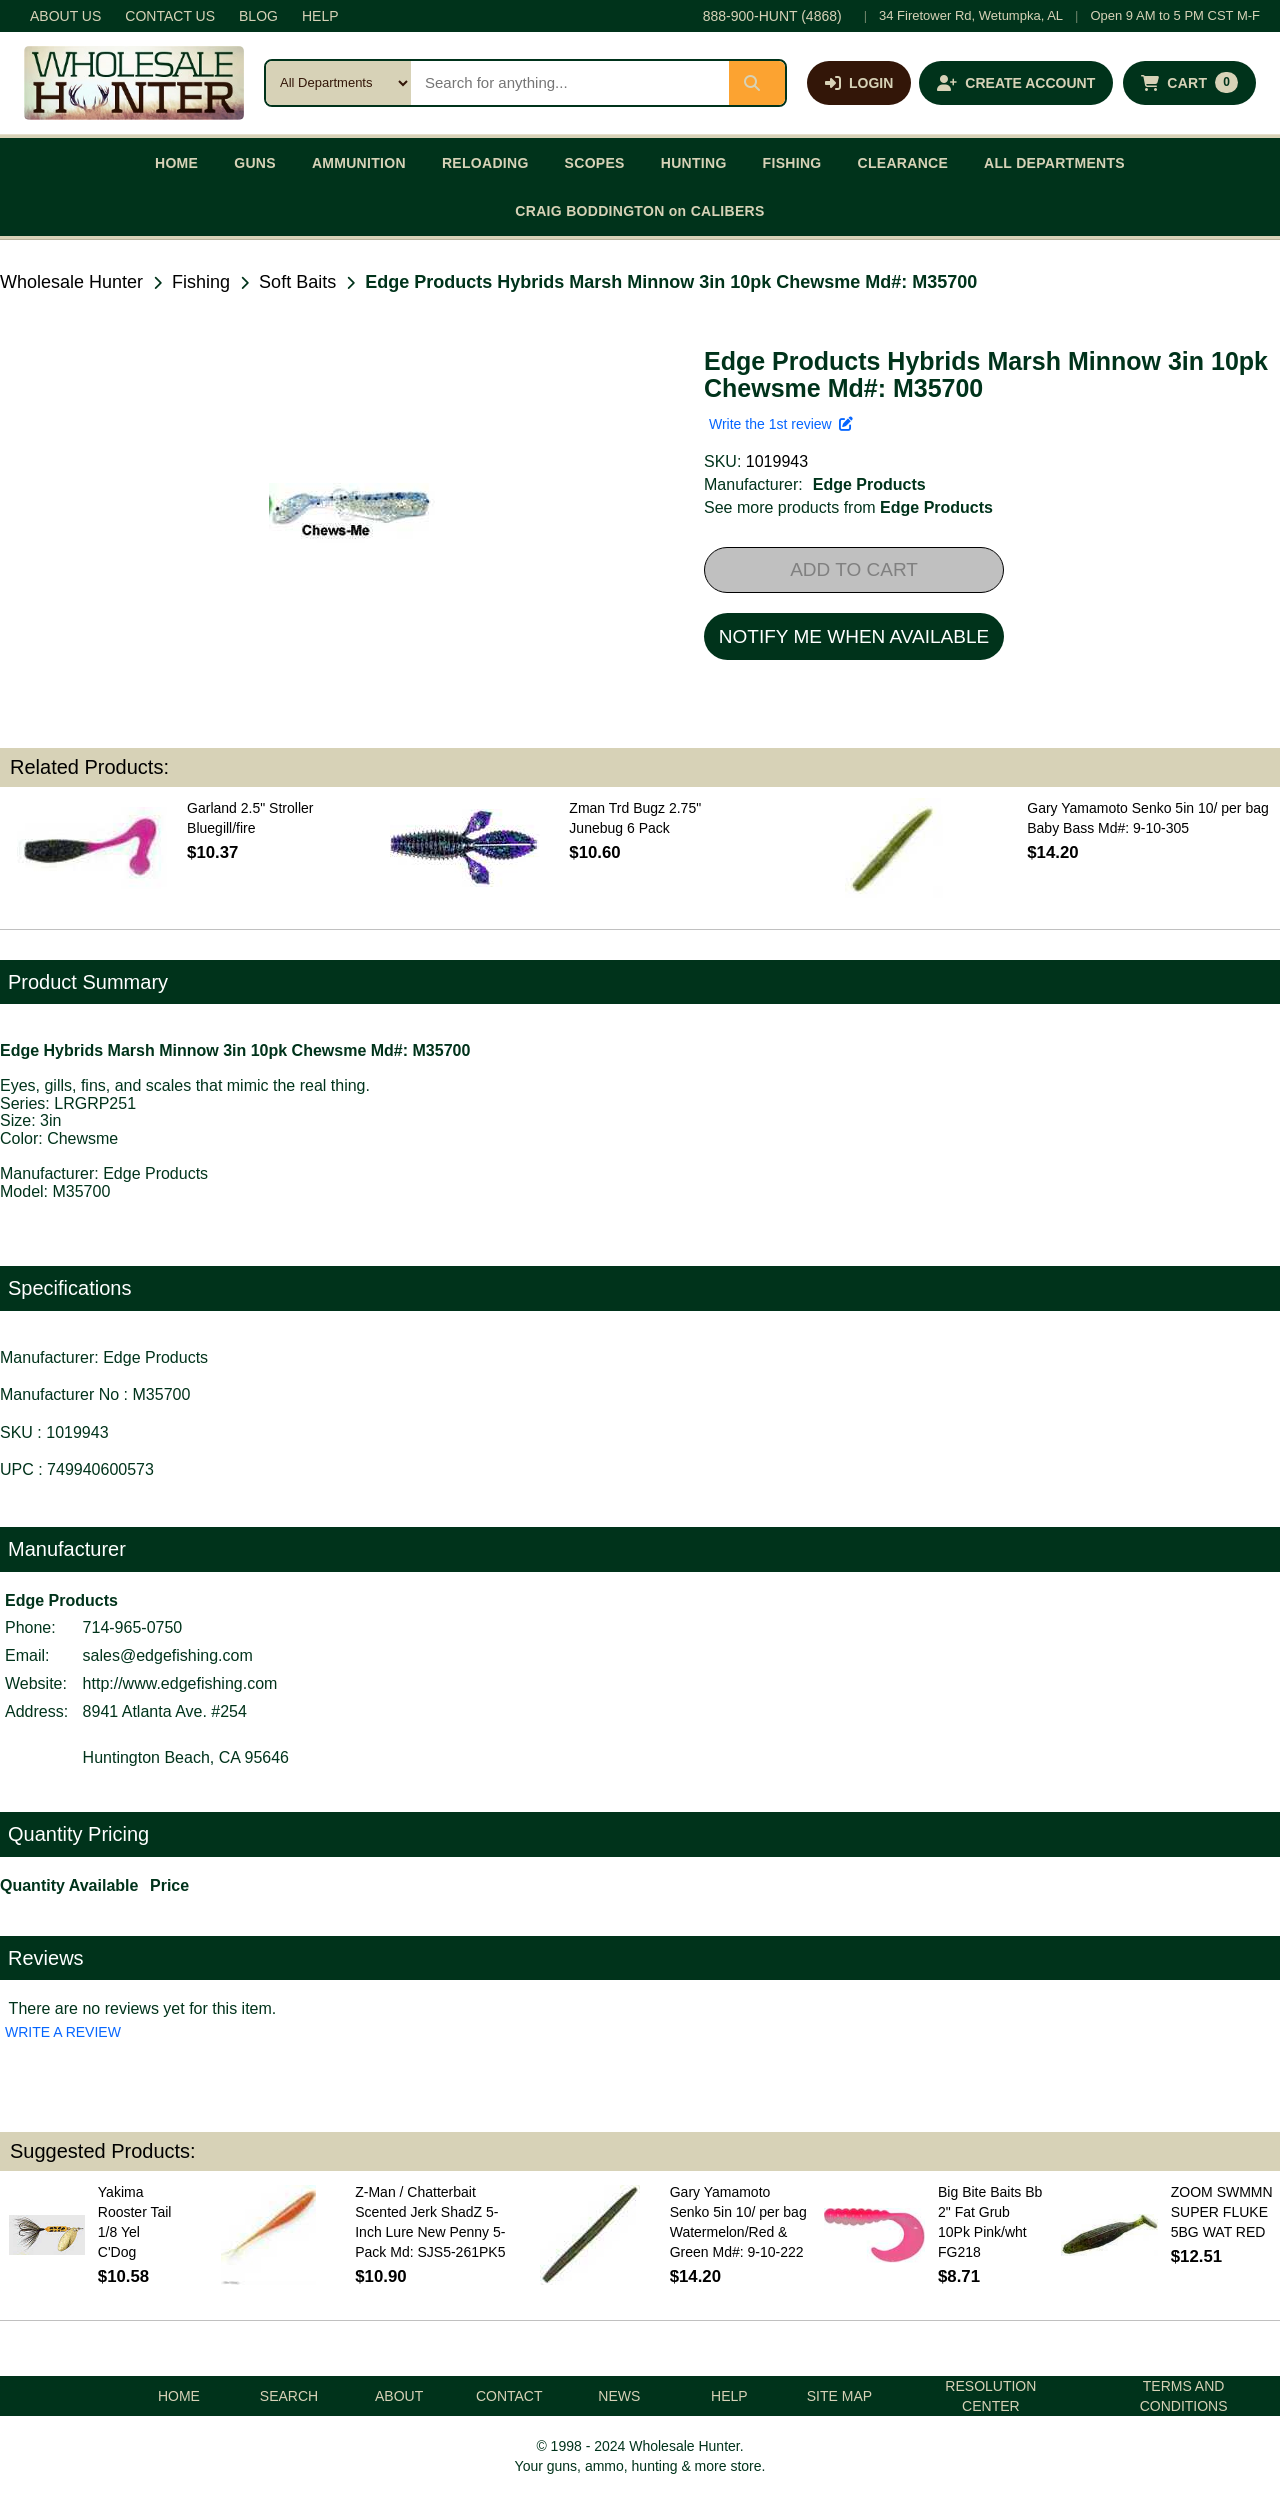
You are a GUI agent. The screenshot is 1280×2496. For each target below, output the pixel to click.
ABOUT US (65, 16)
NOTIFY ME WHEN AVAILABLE (854, 636)
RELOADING (485, 163)
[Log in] (859, 83)
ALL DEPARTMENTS (1054, 163)
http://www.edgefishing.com (180, 1683)
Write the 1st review (781, 424)
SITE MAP (839, 2396)
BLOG (258, 16)
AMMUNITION (359, 163)
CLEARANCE (903, 163)
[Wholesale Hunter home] (134, 83)
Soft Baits (297, 282)
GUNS (255, 163)
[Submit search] (757, 83)
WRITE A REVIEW (63, 2032)
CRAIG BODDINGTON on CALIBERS (639, 211)
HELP (320, 16)
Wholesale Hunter (71, 282)
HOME (176, 163)
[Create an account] (1016, 83)
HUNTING (694, 163)
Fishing (201, 282)
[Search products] (570, 83)
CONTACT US (170, 16)
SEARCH (289, 2396)
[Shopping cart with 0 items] (1189, 83)
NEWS (619, 2396)
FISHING (792, 163)
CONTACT (509, 2396)
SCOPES (595, 163)
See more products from (848, 507)
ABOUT (399, 2396)
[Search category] (338, 83)
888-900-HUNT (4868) (772, 16)
